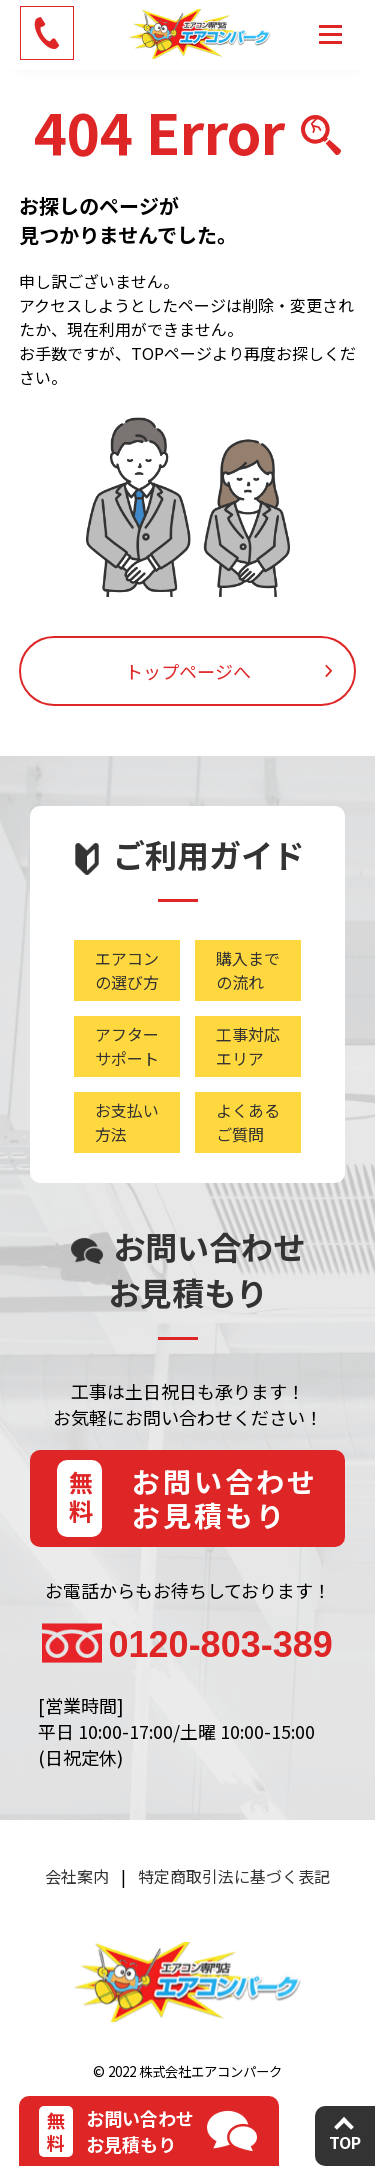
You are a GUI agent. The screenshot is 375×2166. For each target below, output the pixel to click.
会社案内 (77, 1876)
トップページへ (188, 671)
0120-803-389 (221, 1644)
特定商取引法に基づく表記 (234, 1876)
